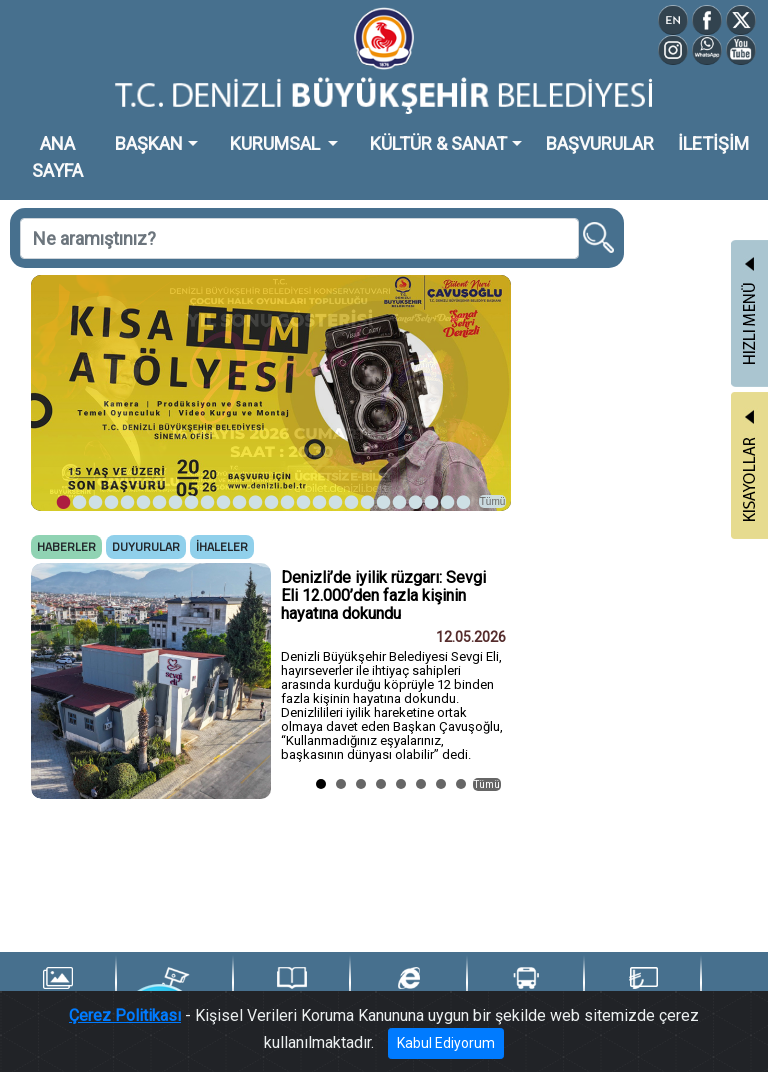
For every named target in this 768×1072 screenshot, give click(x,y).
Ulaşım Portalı (525, 988)
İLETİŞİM (713, 143)
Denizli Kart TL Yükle (643, 989)
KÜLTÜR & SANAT (438, 143)
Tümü (493, 501)
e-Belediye (409, 988)
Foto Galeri (57, 988)
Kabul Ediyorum (446, 1043)
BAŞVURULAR (600, 143)
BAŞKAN (149, 143)
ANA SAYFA (57, 157)
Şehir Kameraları (174, 988)
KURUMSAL (277, 143)
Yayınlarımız (292, 988)
